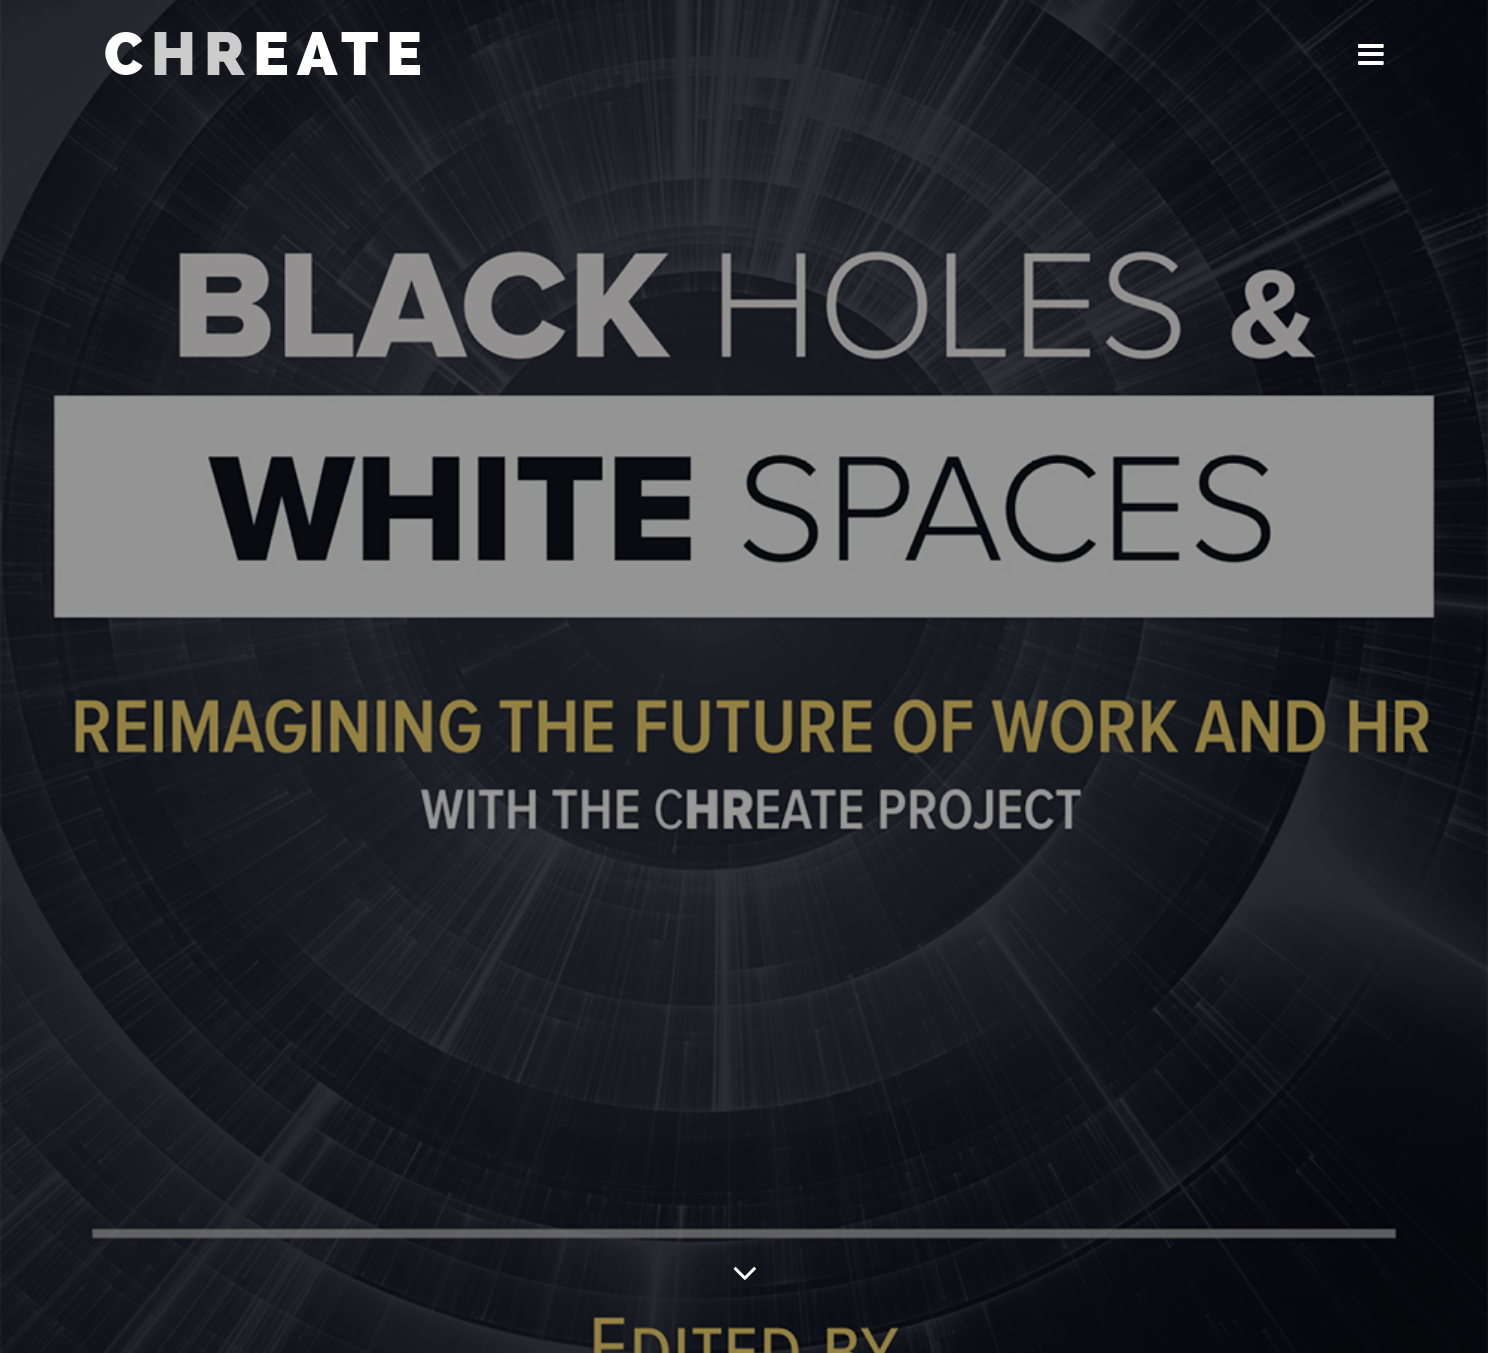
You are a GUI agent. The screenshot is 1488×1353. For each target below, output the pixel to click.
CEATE (267, 54)
